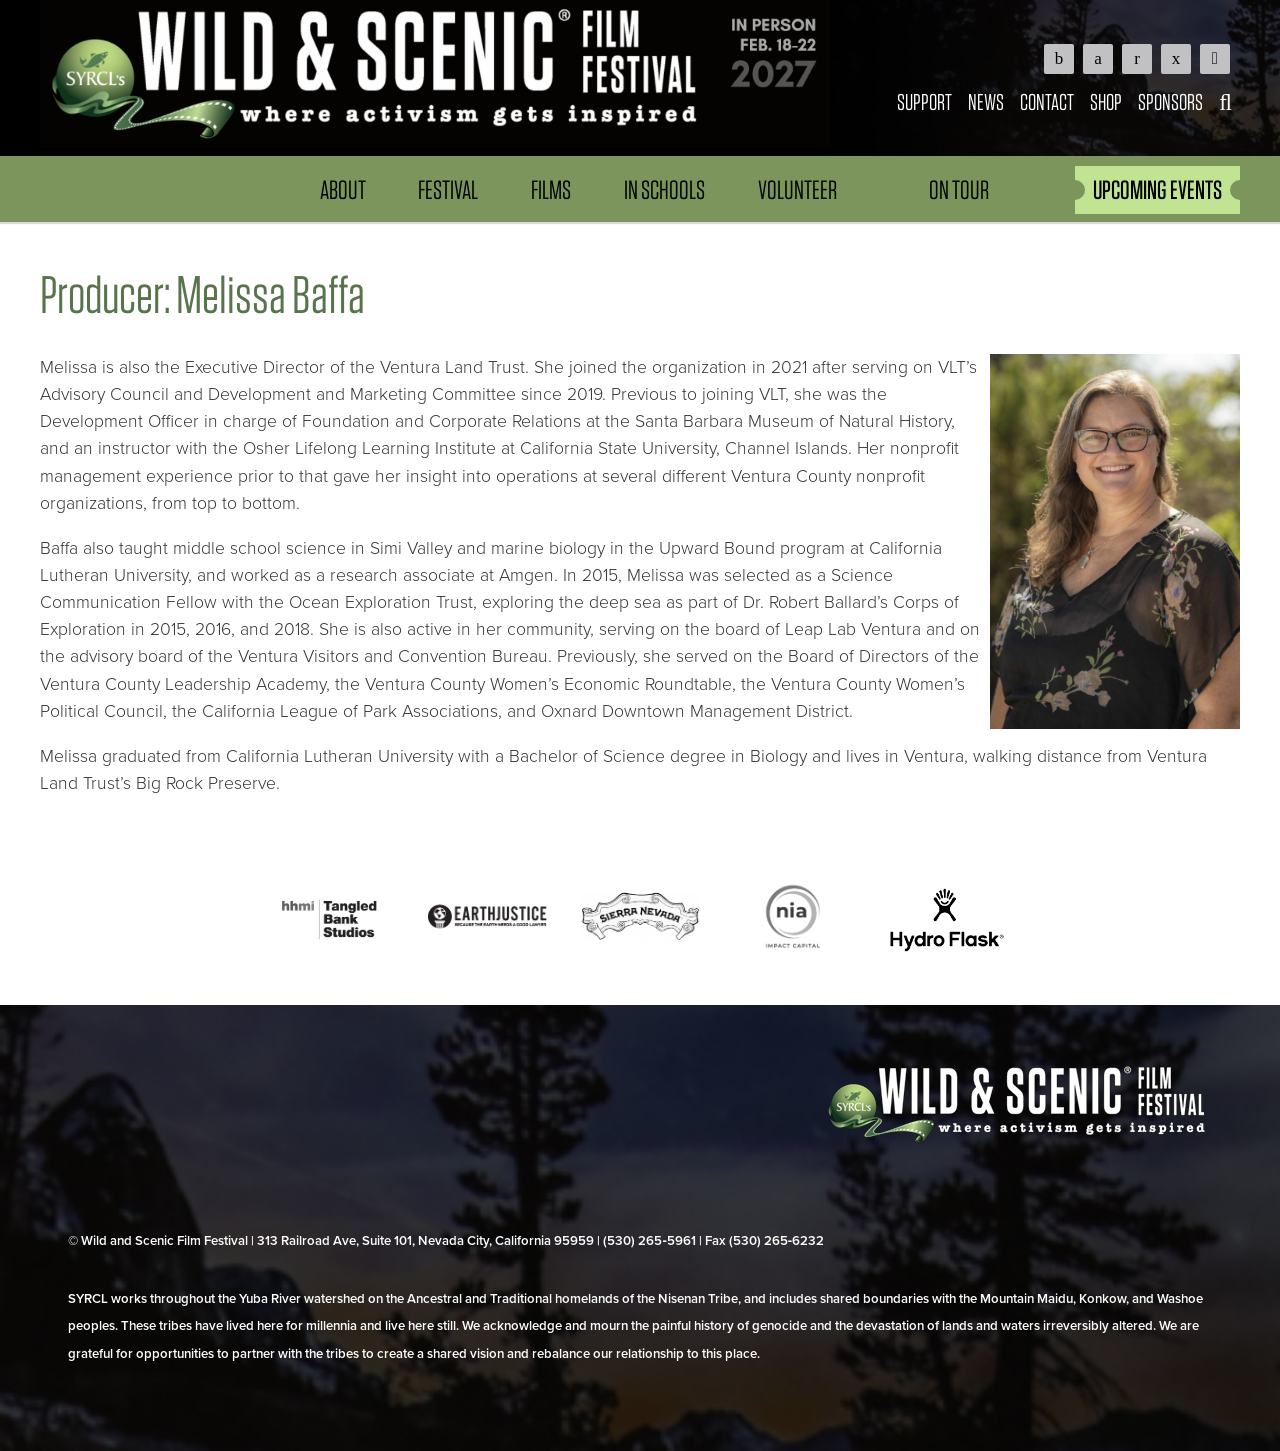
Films (551, 189)
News (986, 101)
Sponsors (1170, 101)
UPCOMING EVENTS (1157, 189)
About (343, 189)
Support (924, 101)
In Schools (664, 189)
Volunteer (797, 189)
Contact (1047, 101)
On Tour (959, 189)
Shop (1106, 101)
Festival (448, 189)
